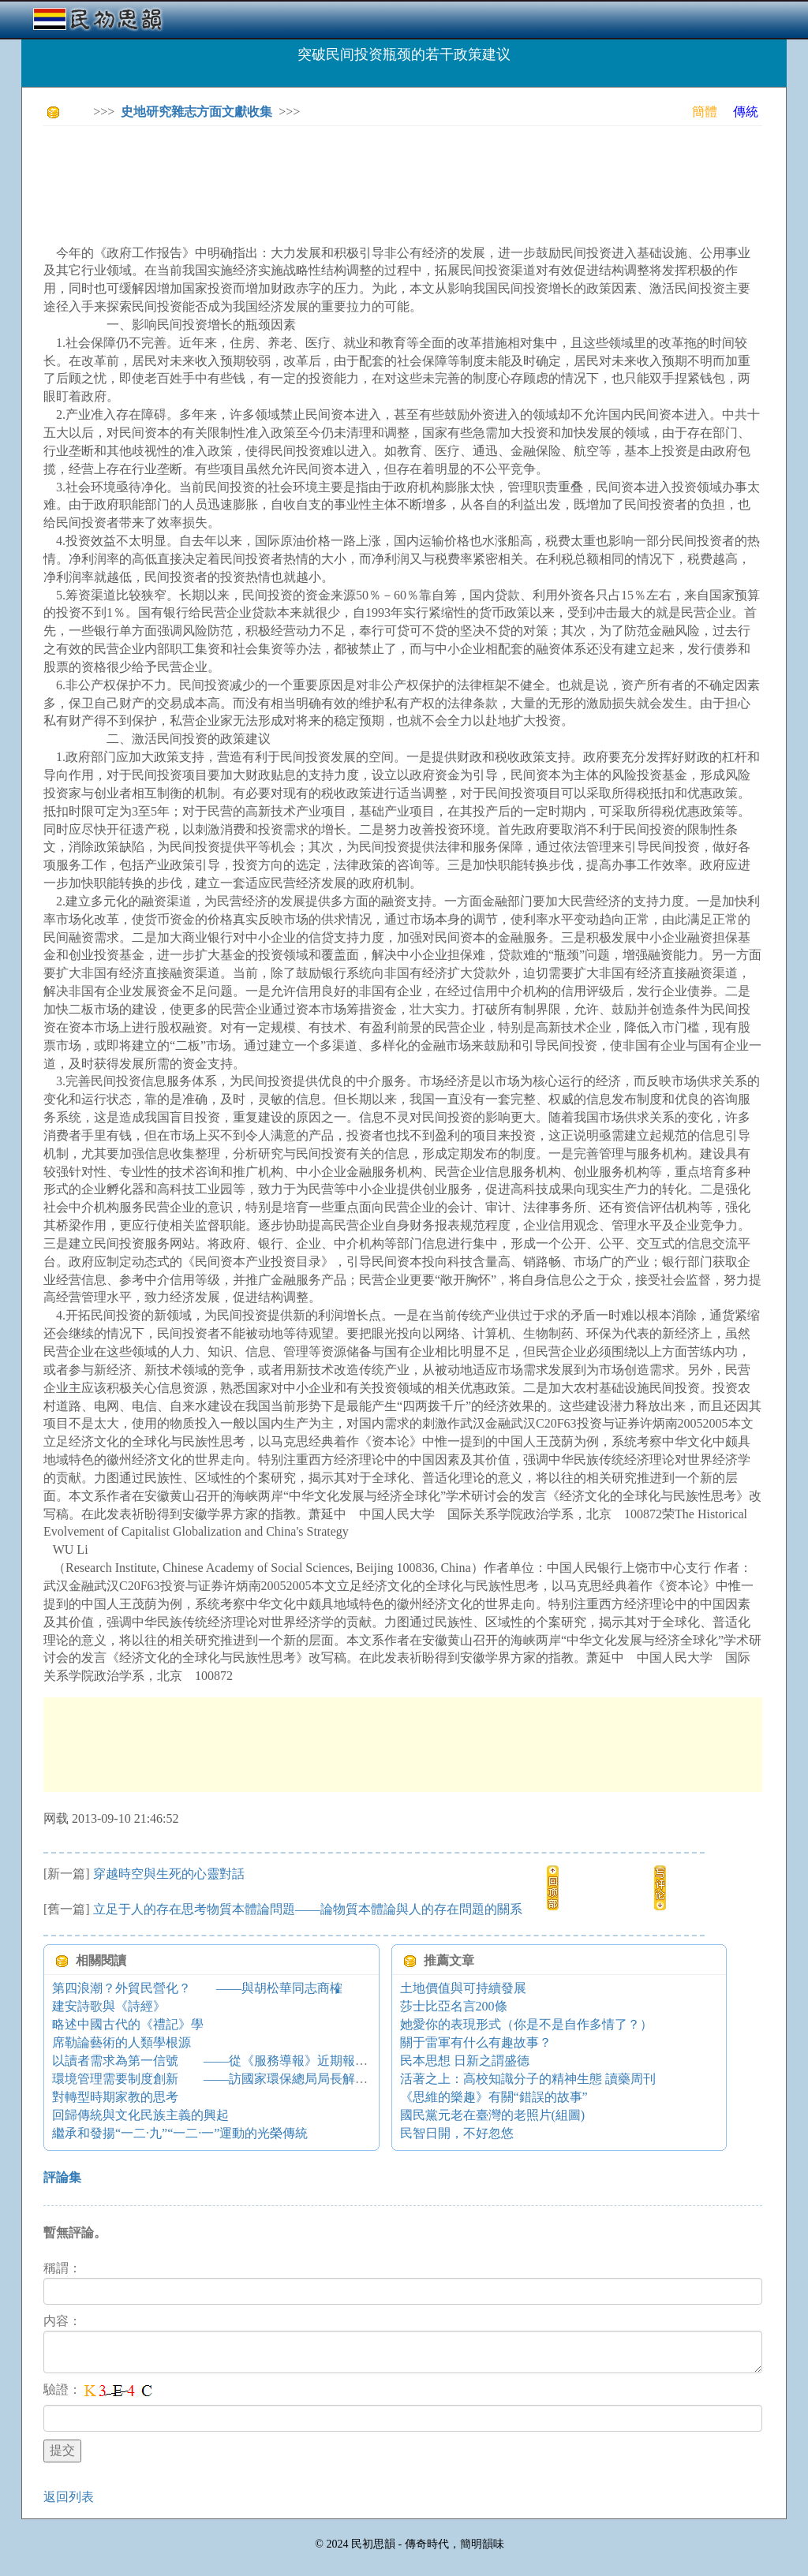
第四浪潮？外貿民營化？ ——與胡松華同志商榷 (197, 1988)
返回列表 (68, 2496)
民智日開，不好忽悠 (457, 2133)
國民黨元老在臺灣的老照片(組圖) (492, 2115)
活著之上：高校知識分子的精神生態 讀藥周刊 (528, 2078)
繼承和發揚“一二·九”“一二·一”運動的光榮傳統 (180, 2133)
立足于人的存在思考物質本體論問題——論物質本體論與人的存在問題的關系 (307, 1909)
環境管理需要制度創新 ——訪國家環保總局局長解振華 (216, 2078)
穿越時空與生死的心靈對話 (169, 1873)
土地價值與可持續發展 (463, 1988)
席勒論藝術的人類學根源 (121, 2042)
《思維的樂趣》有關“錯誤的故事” (494, 2097)
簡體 (704, 111)
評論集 (62, 2177)
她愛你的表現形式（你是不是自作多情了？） (526, 2024)
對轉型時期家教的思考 (115, 2097)
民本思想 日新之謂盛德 (464, 2060)
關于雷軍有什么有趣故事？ (476, 2042)
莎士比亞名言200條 (453, 2006)
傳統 (745, 111)
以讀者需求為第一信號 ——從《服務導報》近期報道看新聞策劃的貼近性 (266, 2060)
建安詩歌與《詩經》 (109, 2006)
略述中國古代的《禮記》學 (128, 2024)
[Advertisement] (330, 173)
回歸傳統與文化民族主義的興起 (140, 2115)
